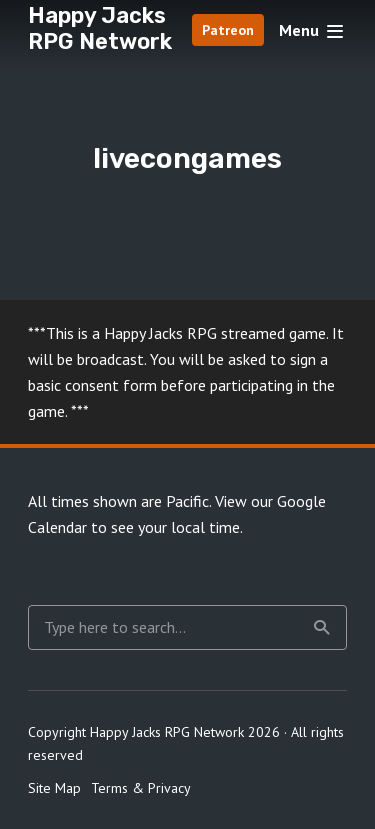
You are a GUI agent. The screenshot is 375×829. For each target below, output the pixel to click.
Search (322, 628)
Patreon (228, 30)
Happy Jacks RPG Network (100, 28)
